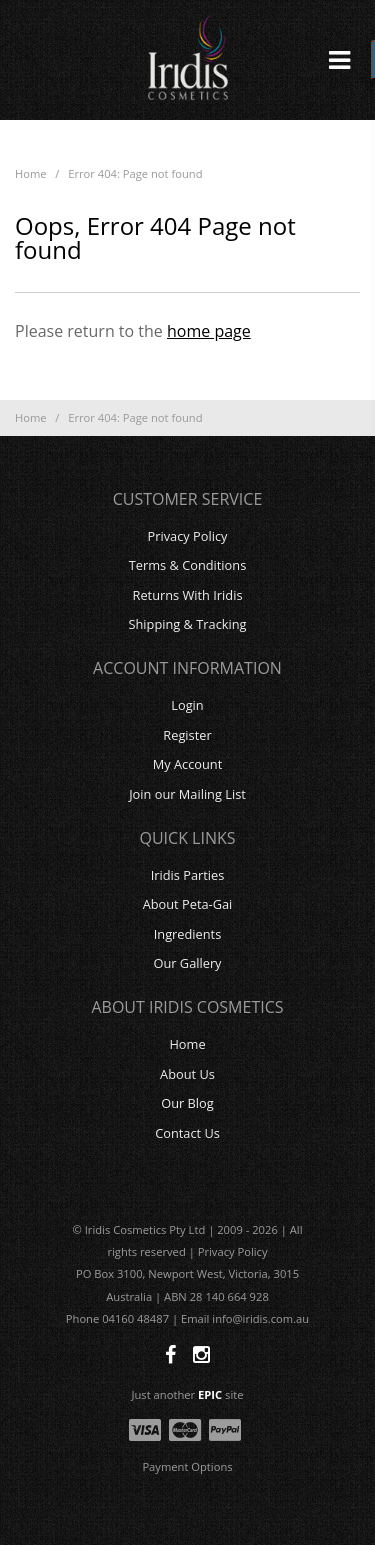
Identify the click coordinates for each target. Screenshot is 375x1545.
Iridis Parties (188, 875)
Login (187, 705)
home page (209, 331)
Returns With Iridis (188, 595)
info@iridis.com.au (260, 1318)
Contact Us (187, 1133)
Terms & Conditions (187, 565)
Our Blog (187, 1103)
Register (187, 735)
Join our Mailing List (187, 794)
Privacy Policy (188, 536)
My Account (188, 764)
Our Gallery (187, 963)
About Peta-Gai (188, 904)
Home (31, 173)
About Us (187, 1074)
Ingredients (188, 934)
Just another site (188, 1394)
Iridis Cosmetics (188, 60)
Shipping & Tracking (187, 624)
